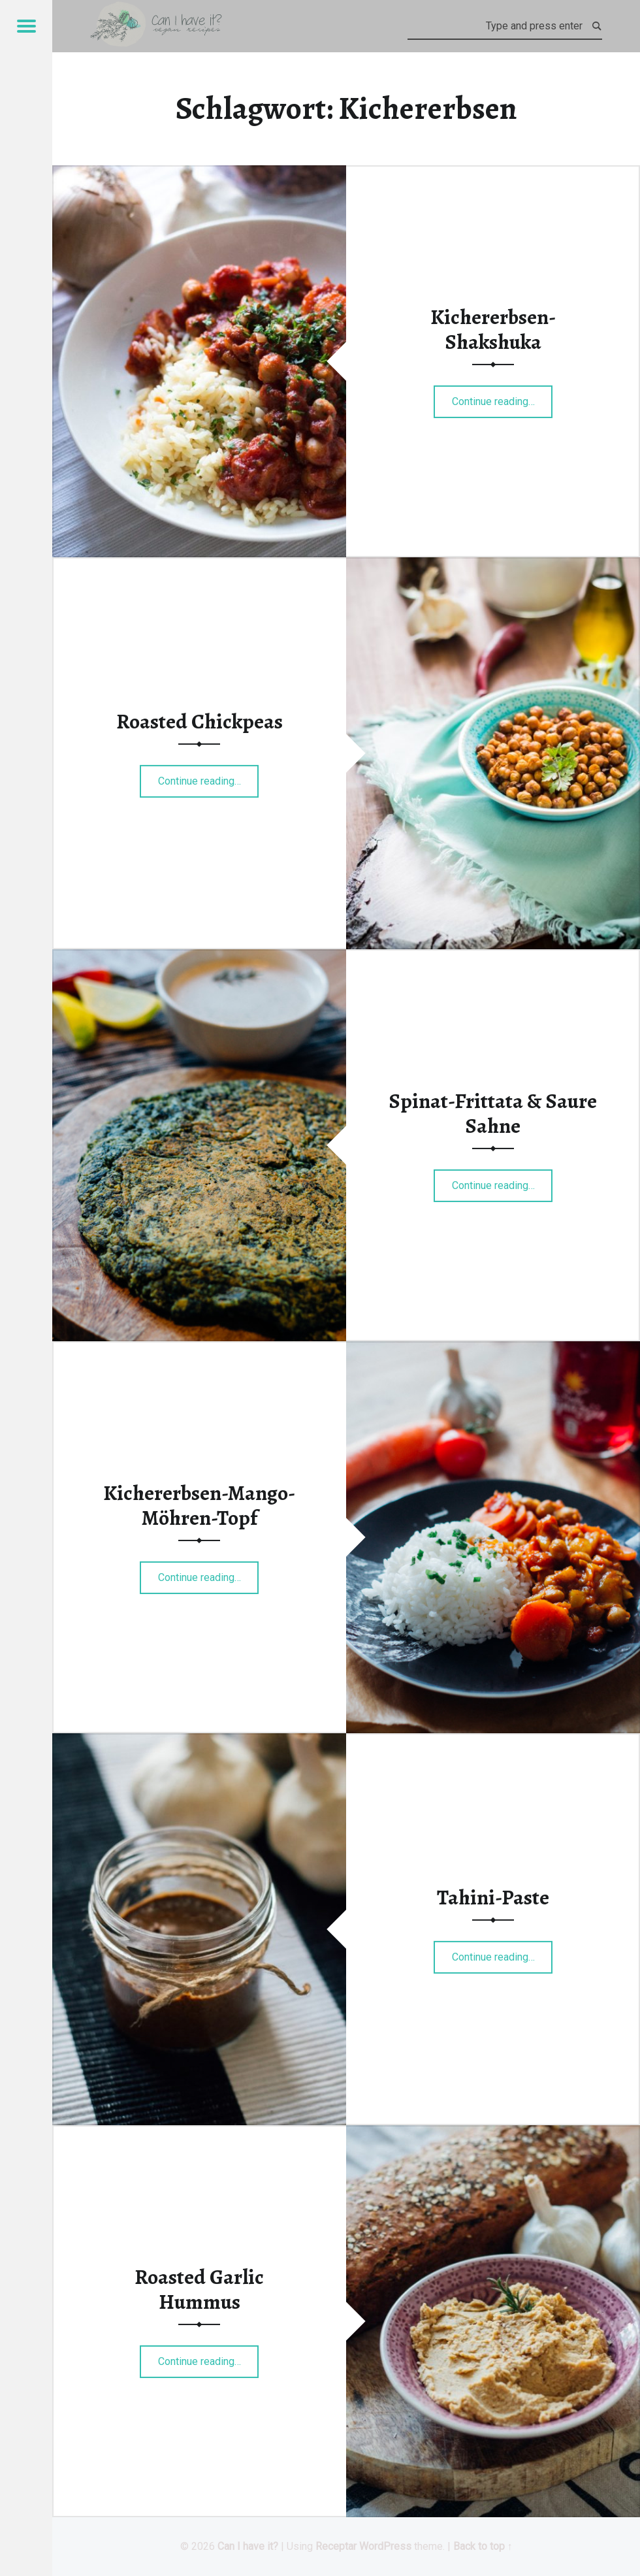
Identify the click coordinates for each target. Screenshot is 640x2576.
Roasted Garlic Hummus (199, 2289)
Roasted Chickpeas (199, 721)
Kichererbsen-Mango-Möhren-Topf (199, 1505)
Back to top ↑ (483, 2546)
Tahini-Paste (493, 1897)
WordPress (385, 2546)
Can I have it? (247, 2546)
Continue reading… (502, 397)
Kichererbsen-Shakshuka (493, 329)
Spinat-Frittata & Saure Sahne (493, 1113)
